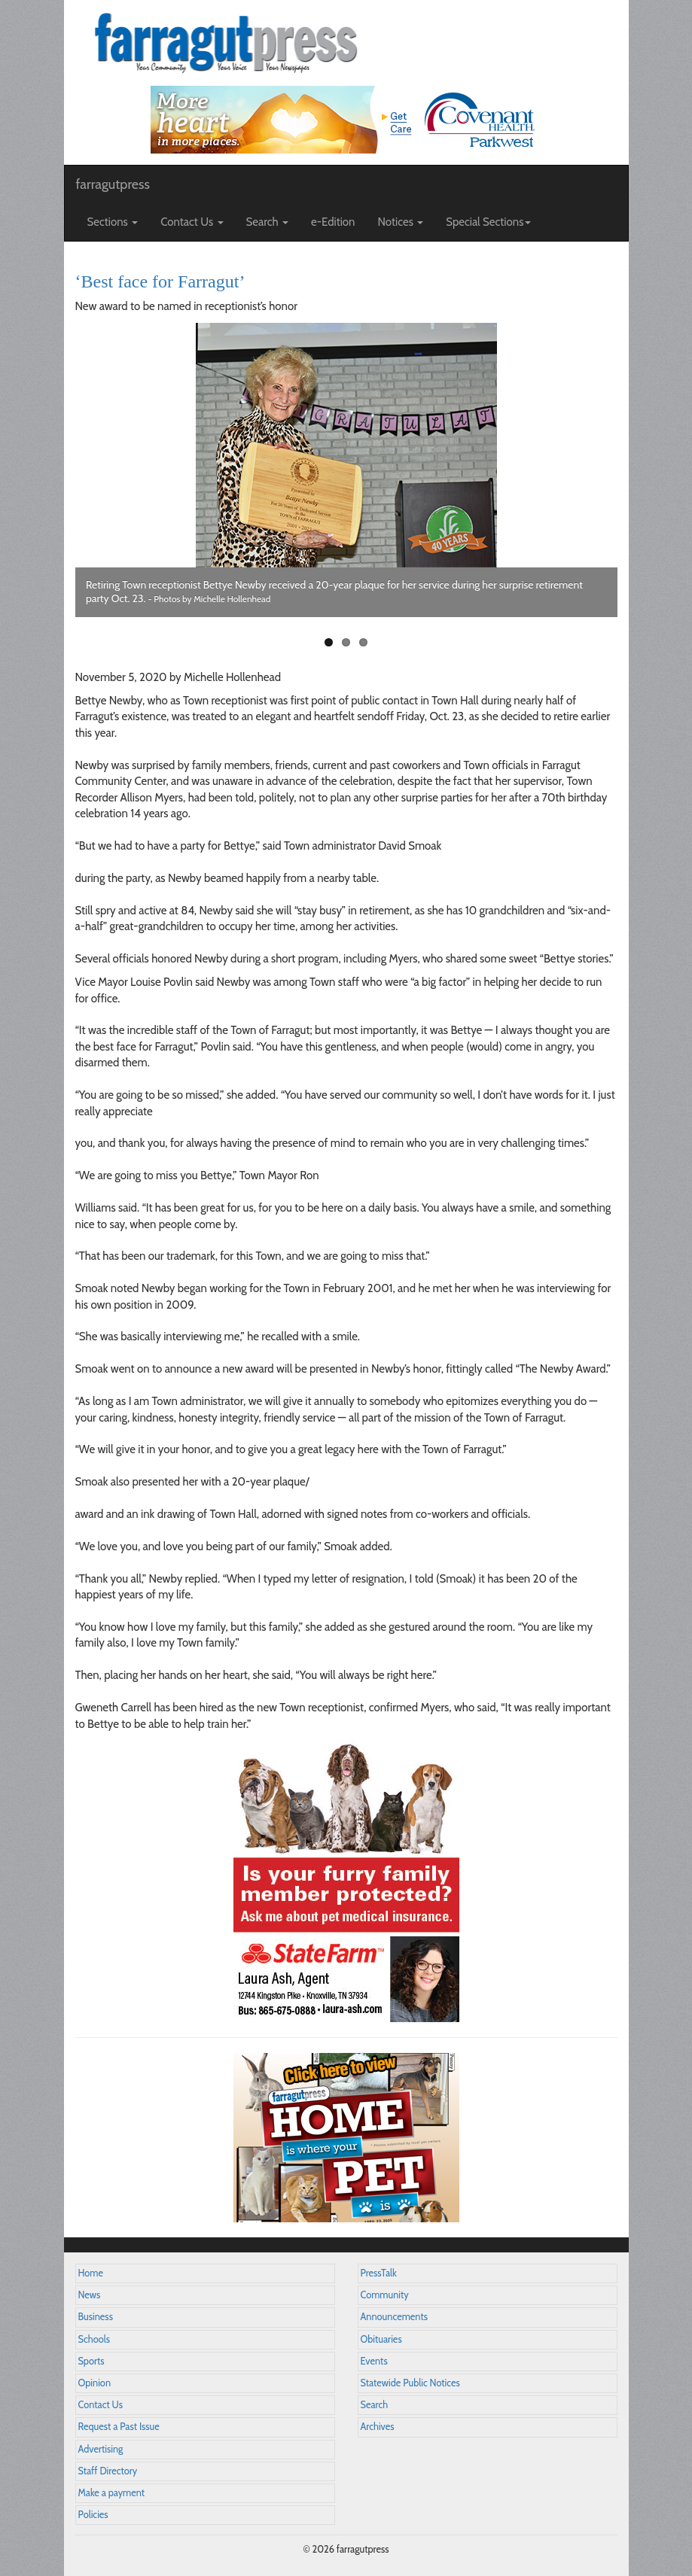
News (89, 2295)
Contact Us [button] (191, 222)
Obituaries (381, 2339)
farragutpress (113, 184)
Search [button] (267, 222)
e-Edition (333, 222)
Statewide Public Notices (410, 2383)
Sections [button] (113, 222)
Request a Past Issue (119, 2426)
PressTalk (379, 2273)
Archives (378, 2426)
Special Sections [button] (488, 222)
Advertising (100, 2449)
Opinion (94, 2383)
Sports (91, 2361)
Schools (94, 2339)
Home (91, 2273)
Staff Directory (108, 2471)
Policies (93, 2514)
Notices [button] (401, 222)
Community (385, 2295)
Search (375, 2404)
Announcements (394, 2316)
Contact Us (100, 2404)
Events (374, 2361)
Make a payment (111, 2492)
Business (95, 2316)
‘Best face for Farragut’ (160, 281)
